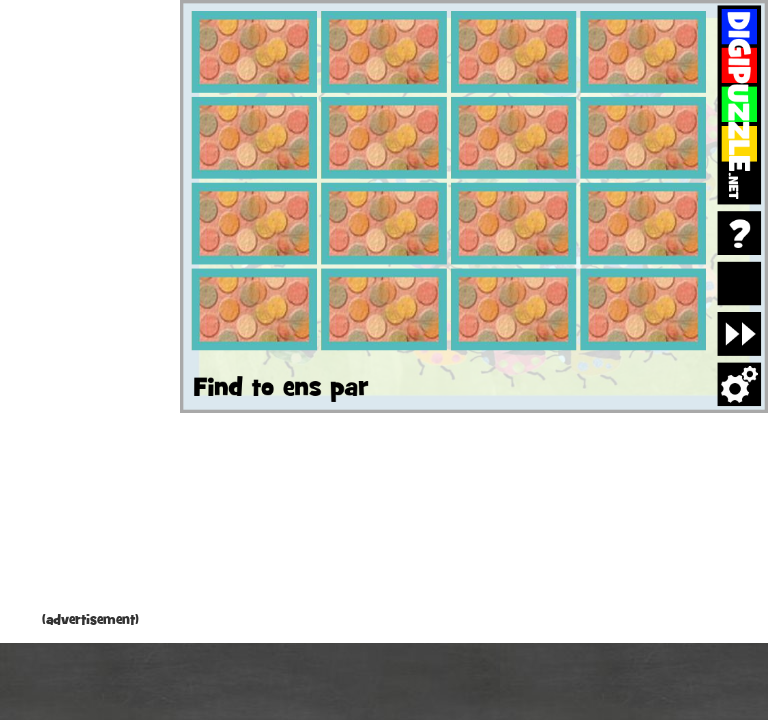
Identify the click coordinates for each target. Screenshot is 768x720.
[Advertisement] (90, 310)
